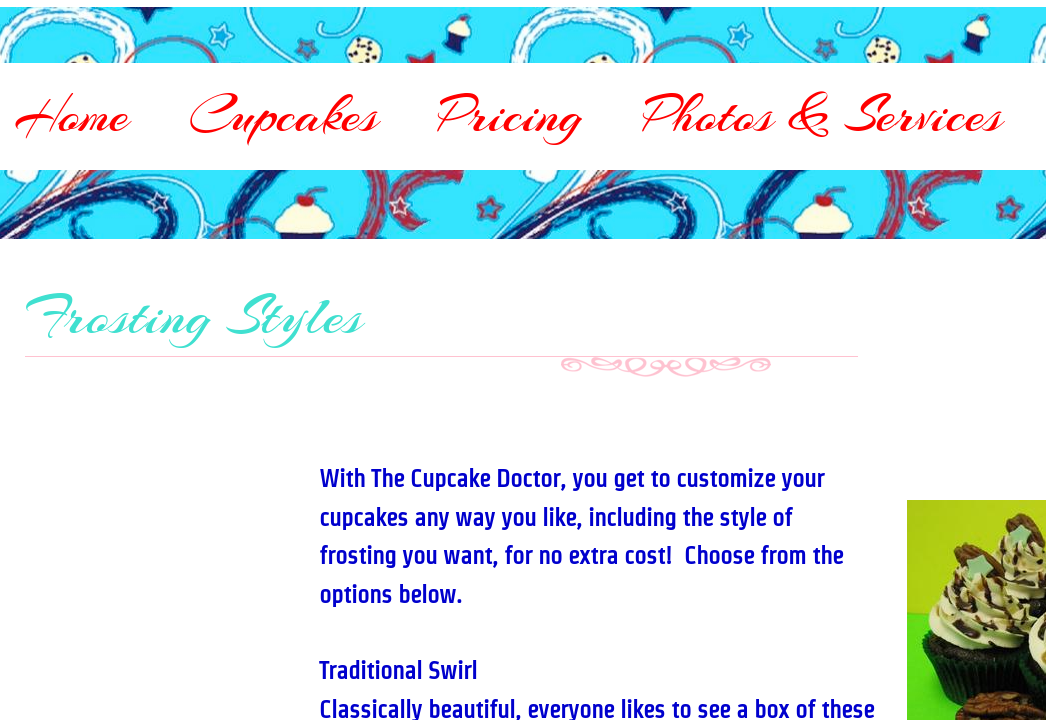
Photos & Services (822, 115)
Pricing (510, 115)
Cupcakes (283, 115)
